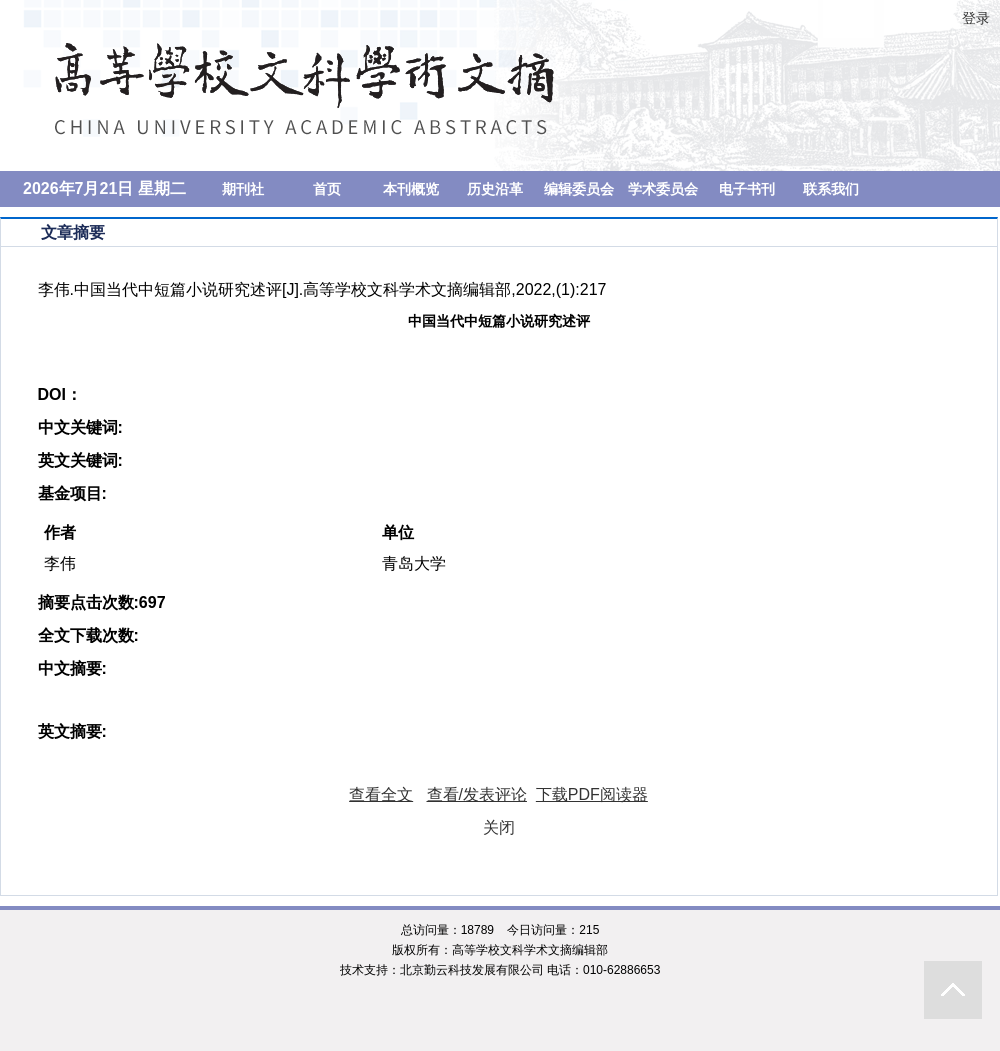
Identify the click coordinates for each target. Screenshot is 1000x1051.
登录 (976, 18)
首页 (327, 189)
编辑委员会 (579, 189)
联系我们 (831, 189)
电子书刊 (747, 189)
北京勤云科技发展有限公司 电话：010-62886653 (530, 970)
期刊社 (243, 189)
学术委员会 (663, 189)
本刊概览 (411, 189)
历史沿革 (495, 189)
